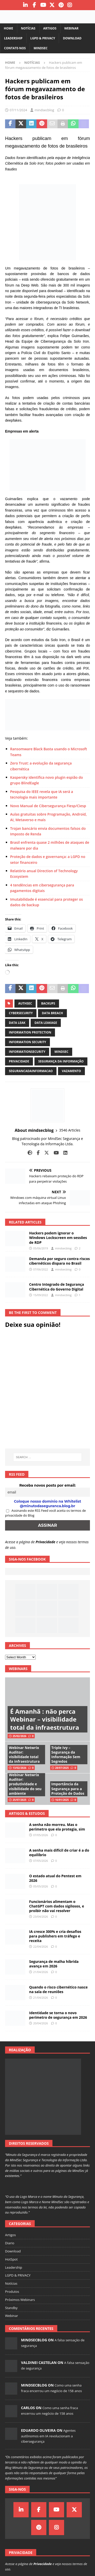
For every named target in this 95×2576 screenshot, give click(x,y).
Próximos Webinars (20, 2299)
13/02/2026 (19, 1768)
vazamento (71, 1071)
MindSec (41, 48)
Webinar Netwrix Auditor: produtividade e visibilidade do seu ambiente (25, 1784)
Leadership (13, 38)
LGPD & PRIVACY (42, 38)
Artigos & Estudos (27, 1813)
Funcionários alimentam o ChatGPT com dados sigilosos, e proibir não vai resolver (56, 1906)
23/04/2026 (40, 1916)
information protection (30, 1032)
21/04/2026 (40, 1972)
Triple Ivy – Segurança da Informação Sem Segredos (65, 1754)
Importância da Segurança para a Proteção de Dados (67, 1788)
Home (8, 28)
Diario (9, 2243)
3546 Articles (69, 1130)
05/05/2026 (40, 1886)
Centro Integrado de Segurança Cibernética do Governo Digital (56, 1286)
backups (48, 1003)
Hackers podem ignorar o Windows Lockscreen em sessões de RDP (58, 1238)
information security (27, 1042)
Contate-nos (15, 48)
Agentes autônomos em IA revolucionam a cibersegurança (48, 2435)
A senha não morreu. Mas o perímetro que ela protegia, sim (57, 1827)
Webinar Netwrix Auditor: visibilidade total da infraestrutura (24, 1754)
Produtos (12, 2291)
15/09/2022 (40, 1295)
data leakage (45, 1023)
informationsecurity (27, 1052)
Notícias (28, 28)
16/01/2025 (62, 1800)
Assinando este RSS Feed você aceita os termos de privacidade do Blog (45, 1513)
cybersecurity (21, 1013)
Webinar (71, 28)
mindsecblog (44, 110)
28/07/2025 (62, 1768)
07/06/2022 (40, 1269)
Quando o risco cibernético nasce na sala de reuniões (58, 1989)
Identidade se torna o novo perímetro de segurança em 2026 (58, 2015)
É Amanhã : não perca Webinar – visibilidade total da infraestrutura (44, 1719)
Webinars (18, 1668)
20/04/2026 (40, 2023)
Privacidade (45, 1541)
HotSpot (11, 2259)
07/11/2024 (18, 110)
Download (72, 38)
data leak (17, 1023)
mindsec (61, 1052)
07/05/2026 (40, 1835)
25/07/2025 (19, 1800)
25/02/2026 (19, 1736)
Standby (11, 2307)
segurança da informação (61, 1061)
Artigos (49, 28)
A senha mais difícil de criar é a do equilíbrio (59, 1852)
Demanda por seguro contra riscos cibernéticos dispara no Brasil (59, 1261)
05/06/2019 (40, 1248)
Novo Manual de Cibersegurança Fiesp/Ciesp (48, 805)
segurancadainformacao (31, 1071)
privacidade (19, 1061)
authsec (25, 1003)
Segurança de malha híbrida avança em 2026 (54, 1963)
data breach (52, 1013)
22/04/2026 (40, 1946)
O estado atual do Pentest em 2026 (55, 1878)
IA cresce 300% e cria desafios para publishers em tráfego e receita (55, 1936)
